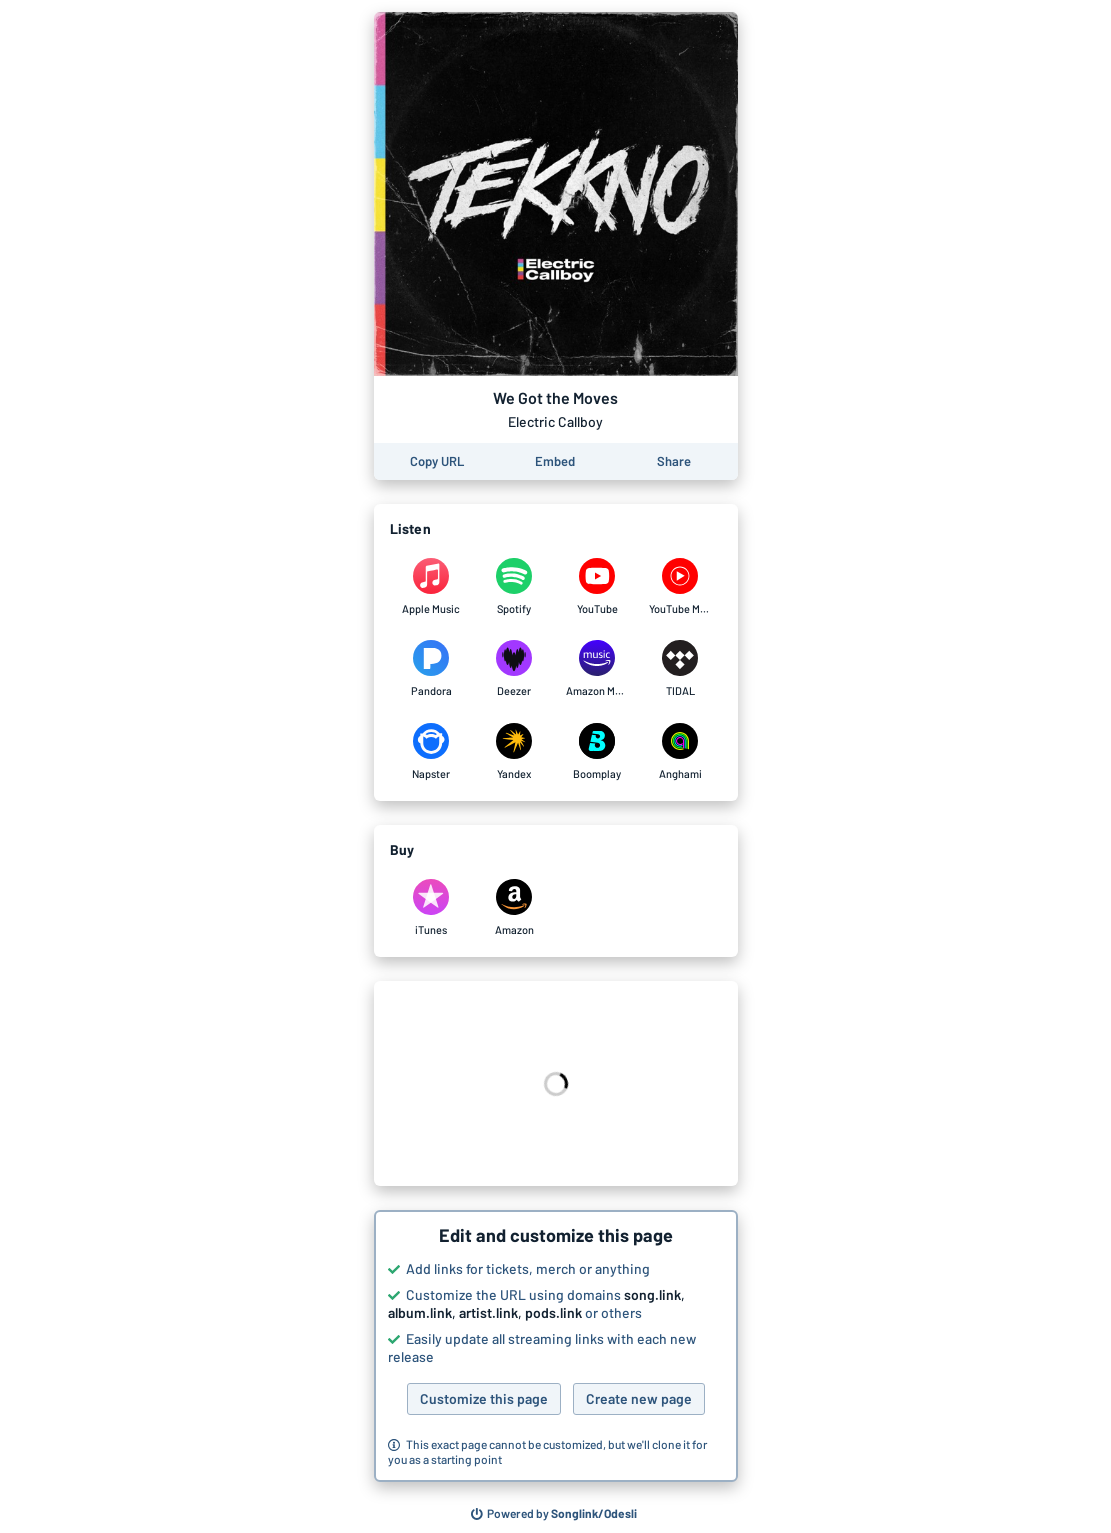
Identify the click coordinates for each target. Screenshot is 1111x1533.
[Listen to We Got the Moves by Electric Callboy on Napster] (431, 752)
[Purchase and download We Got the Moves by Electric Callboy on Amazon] (514, 908)
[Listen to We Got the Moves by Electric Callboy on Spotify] (514, 587)
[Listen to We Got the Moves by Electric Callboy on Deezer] (514, 669)
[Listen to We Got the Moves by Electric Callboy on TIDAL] (680, 669)
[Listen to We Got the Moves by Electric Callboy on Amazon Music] (597, 669)
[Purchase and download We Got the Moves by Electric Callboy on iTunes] (431, 908)
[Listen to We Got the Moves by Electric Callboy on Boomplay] (597, 752)
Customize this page (484, 1398)
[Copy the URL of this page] (437, 461)
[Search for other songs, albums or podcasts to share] (554, 1514)
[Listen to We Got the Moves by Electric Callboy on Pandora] (431, 669)
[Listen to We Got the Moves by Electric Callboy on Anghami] (680, 752)
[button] (556, 1346)
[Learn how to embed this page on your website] (555, 461)
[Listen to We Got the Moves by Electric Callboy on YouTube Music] (680, 587)
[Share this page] (674, 461)
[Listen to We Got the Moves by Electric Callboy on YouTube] (597, 587)
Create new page (639, 1398)
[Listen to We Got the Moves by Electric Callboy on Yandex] (514, 752)
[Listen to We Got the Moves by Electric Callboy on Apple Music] (431, 587)
